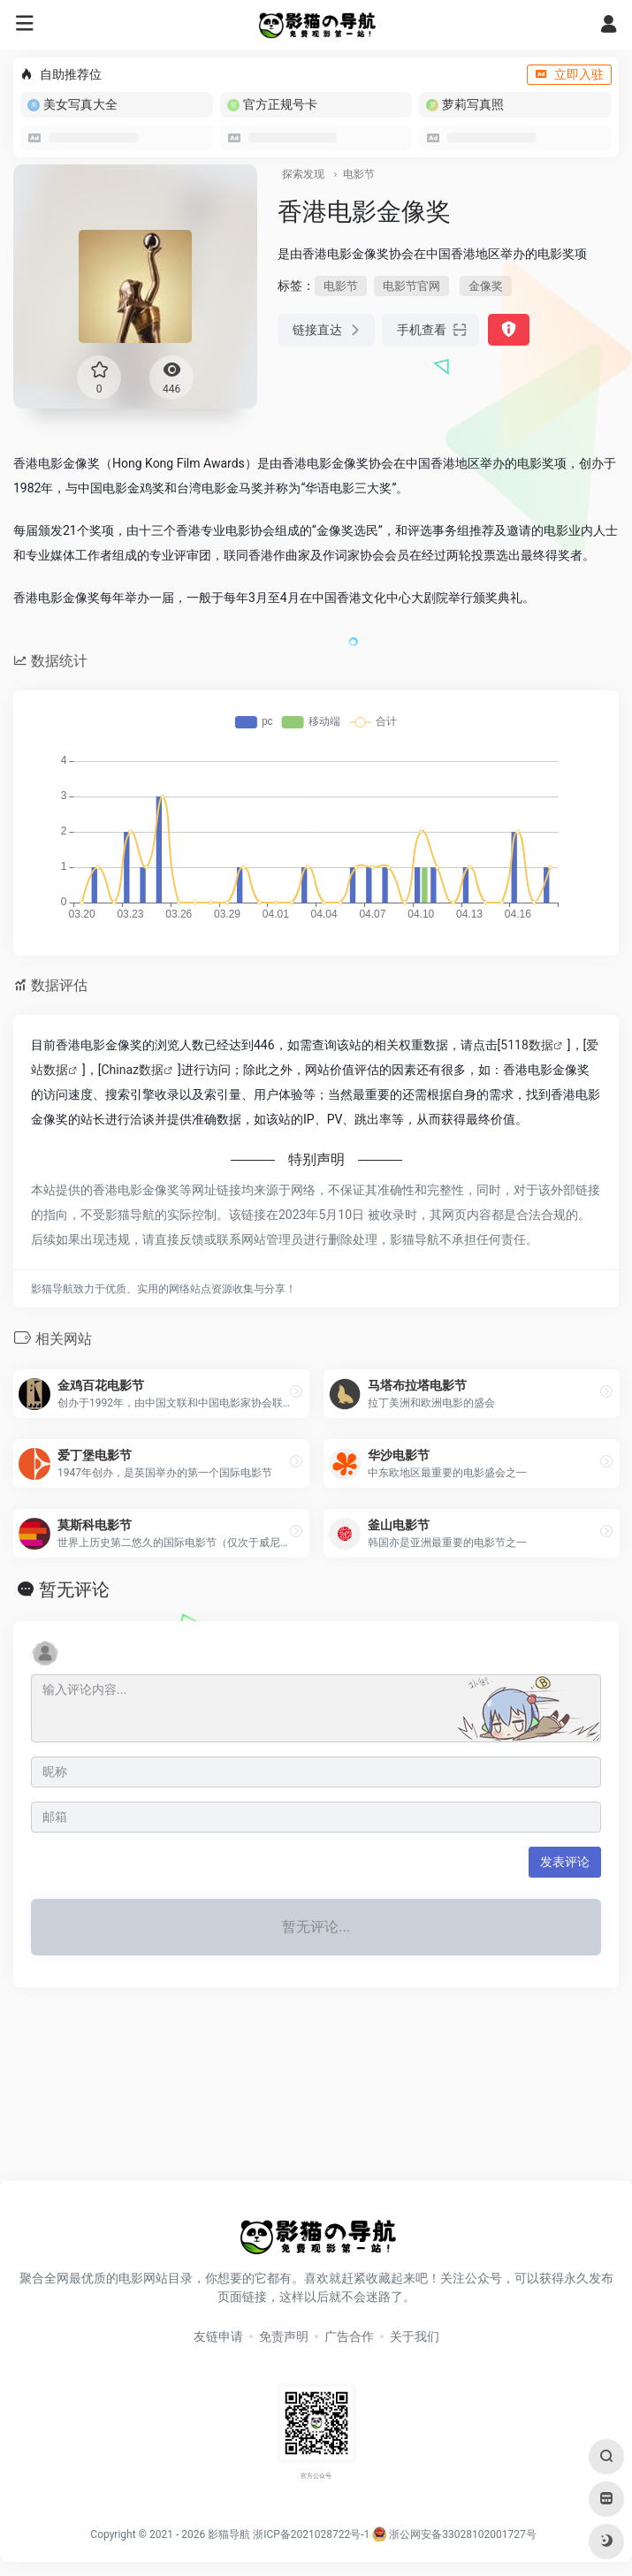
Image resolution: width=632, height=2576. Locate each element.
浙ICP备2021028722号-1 (311, 2534)
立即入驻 (569, 74)
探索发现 (303, 174)
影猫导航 (229, 2534)
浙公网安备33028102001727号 (454, 2534)
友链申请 (218, 2336)
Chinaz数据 (132, 1070)
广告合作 (349, 2336)
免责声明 (283, 2336)
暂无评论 (74, 1589)
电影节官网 (411, 286)
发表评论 (565, 1862)
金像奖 (485, 286)
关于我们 (414, 2336)
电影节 (359, 174)
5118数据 (526, 1045)
